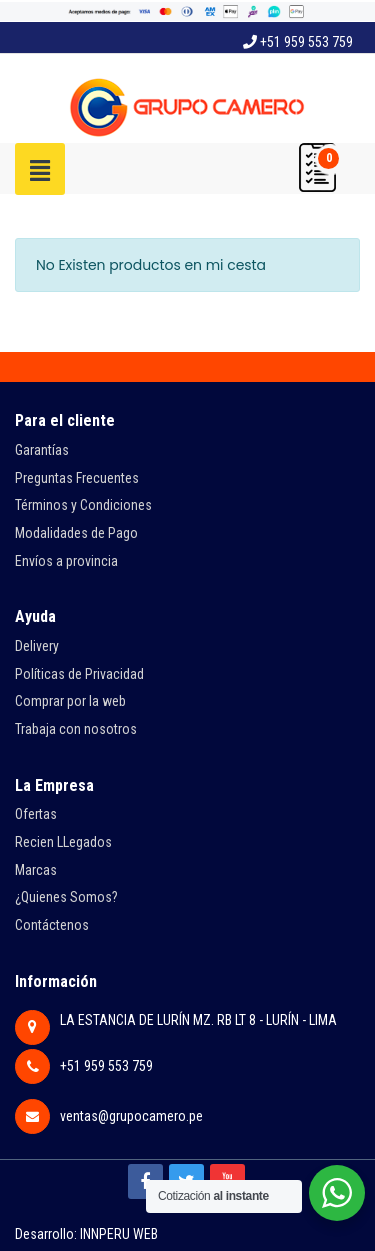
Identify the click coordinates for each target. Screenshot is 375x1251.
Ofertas (36, 814)
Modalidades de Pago (76, 533)
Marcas (36, 870)
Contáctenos (52, 925)
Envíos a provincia (66, 561)
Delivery (37, 646)
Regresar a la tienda (87, 332)
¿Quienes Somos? (66, 897)
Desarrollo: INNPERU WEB (86, 1234)
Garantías (42, 450)
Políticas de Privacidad (79, 674)
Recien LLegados (63, 842)
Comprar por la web (70, 701)
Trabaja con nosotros (76, 729)
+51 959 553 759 (298, 42)
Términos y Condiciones (83, 505)
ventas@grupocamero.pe (131, 1116)
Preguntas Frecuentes (77, 478)
